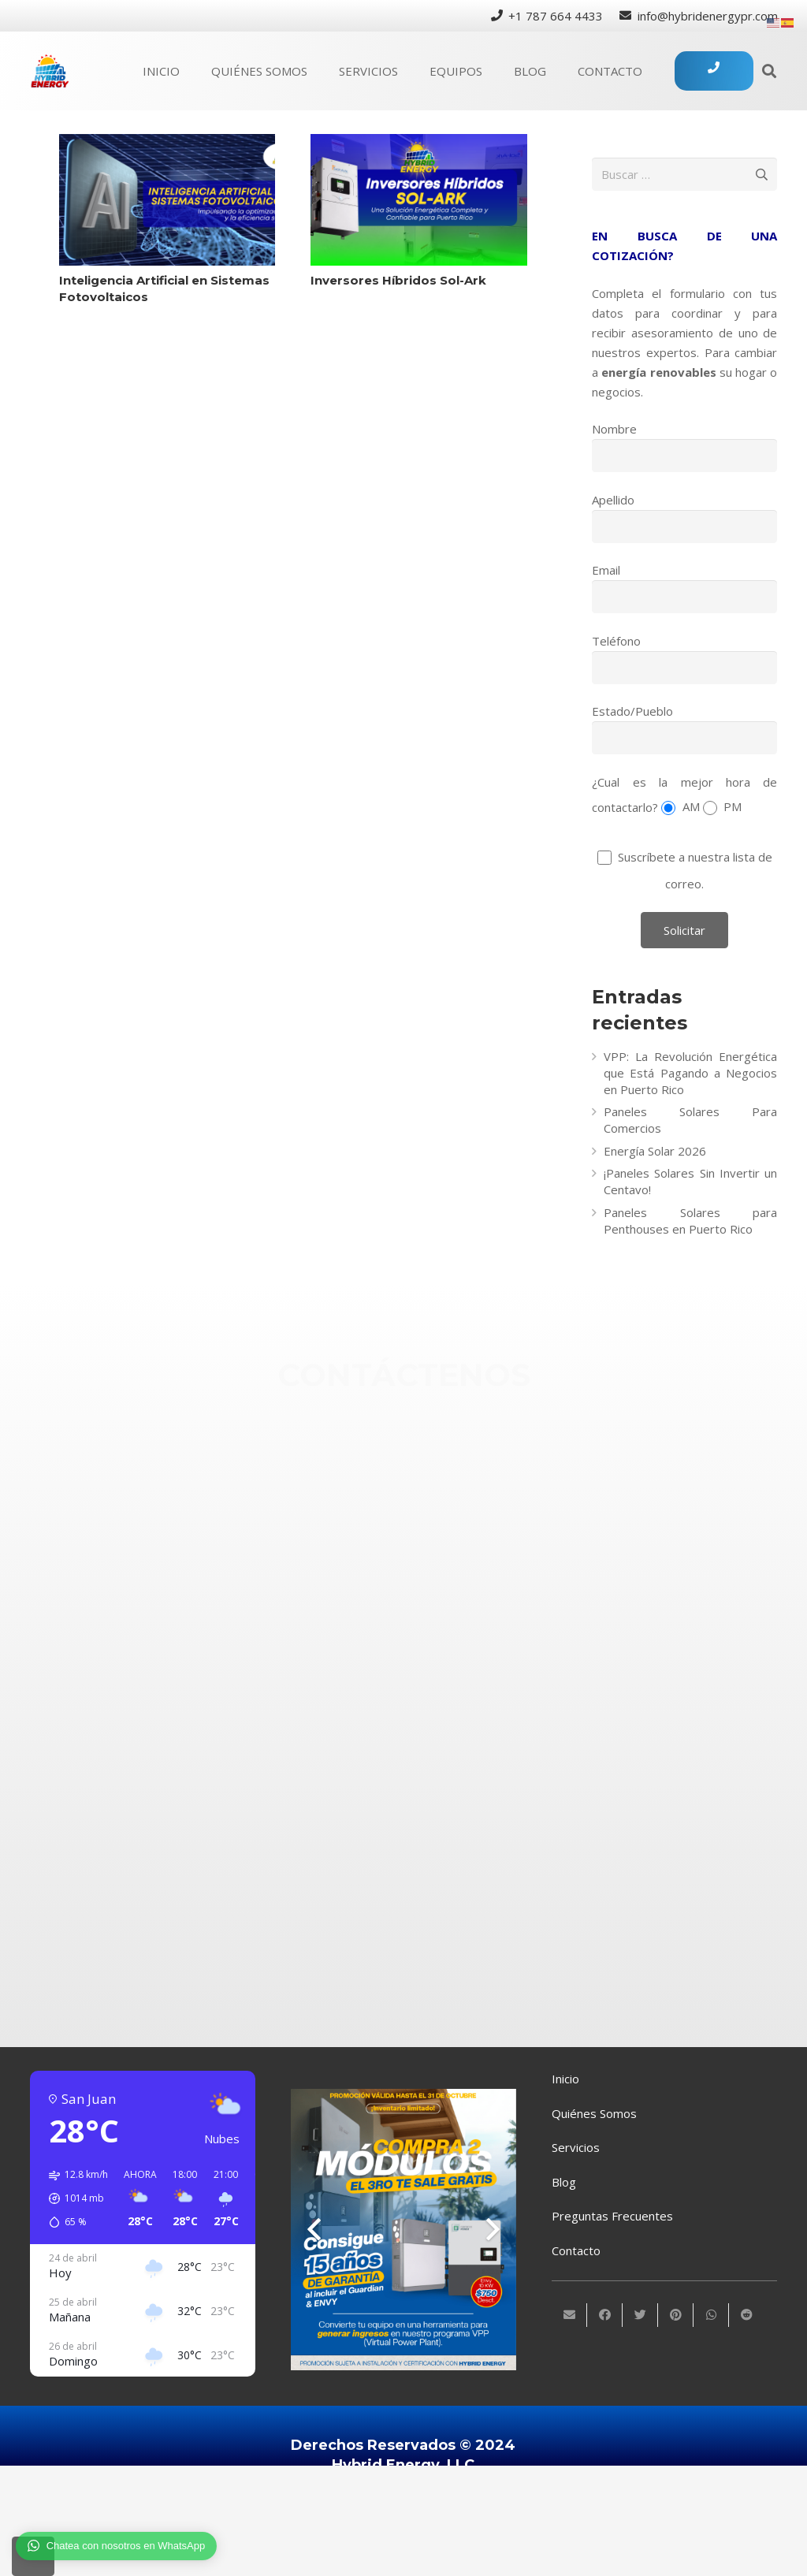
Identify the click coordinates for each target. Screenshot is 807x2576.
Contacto (576, 2250)
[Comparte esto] (605, 2315)
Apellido (613, 500)
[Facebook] (449, 1579)
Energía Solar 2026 (655, 1151)
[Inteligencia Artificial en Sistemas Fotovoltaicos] (167, 200)
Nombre (614, 429)
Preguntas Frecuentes (612, 2216)
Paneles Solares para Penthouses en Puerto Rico (690, 1220)
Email (606, 570)
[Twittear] (640, 2315)
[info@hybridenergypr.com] (449, 1527)
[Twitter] (449, 1694)
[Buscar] (769, 70)
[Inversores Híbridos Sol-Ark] (418, 200)
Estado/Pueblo (632, 711)
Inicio (565, 2078)
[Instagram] (449, 1631)
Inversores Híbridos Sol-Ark (398, 280)
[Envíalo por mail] (569, 2315)
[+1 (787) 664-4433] (449, 1475)
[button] (73, 2198)
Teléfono (616, 641)
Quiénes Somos (594, 2113)
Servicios (576, 2147)
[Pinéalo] (676, 2315)
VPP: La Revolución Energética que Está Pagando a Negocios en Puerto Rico (690, 1072)
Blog (564, 2182)
